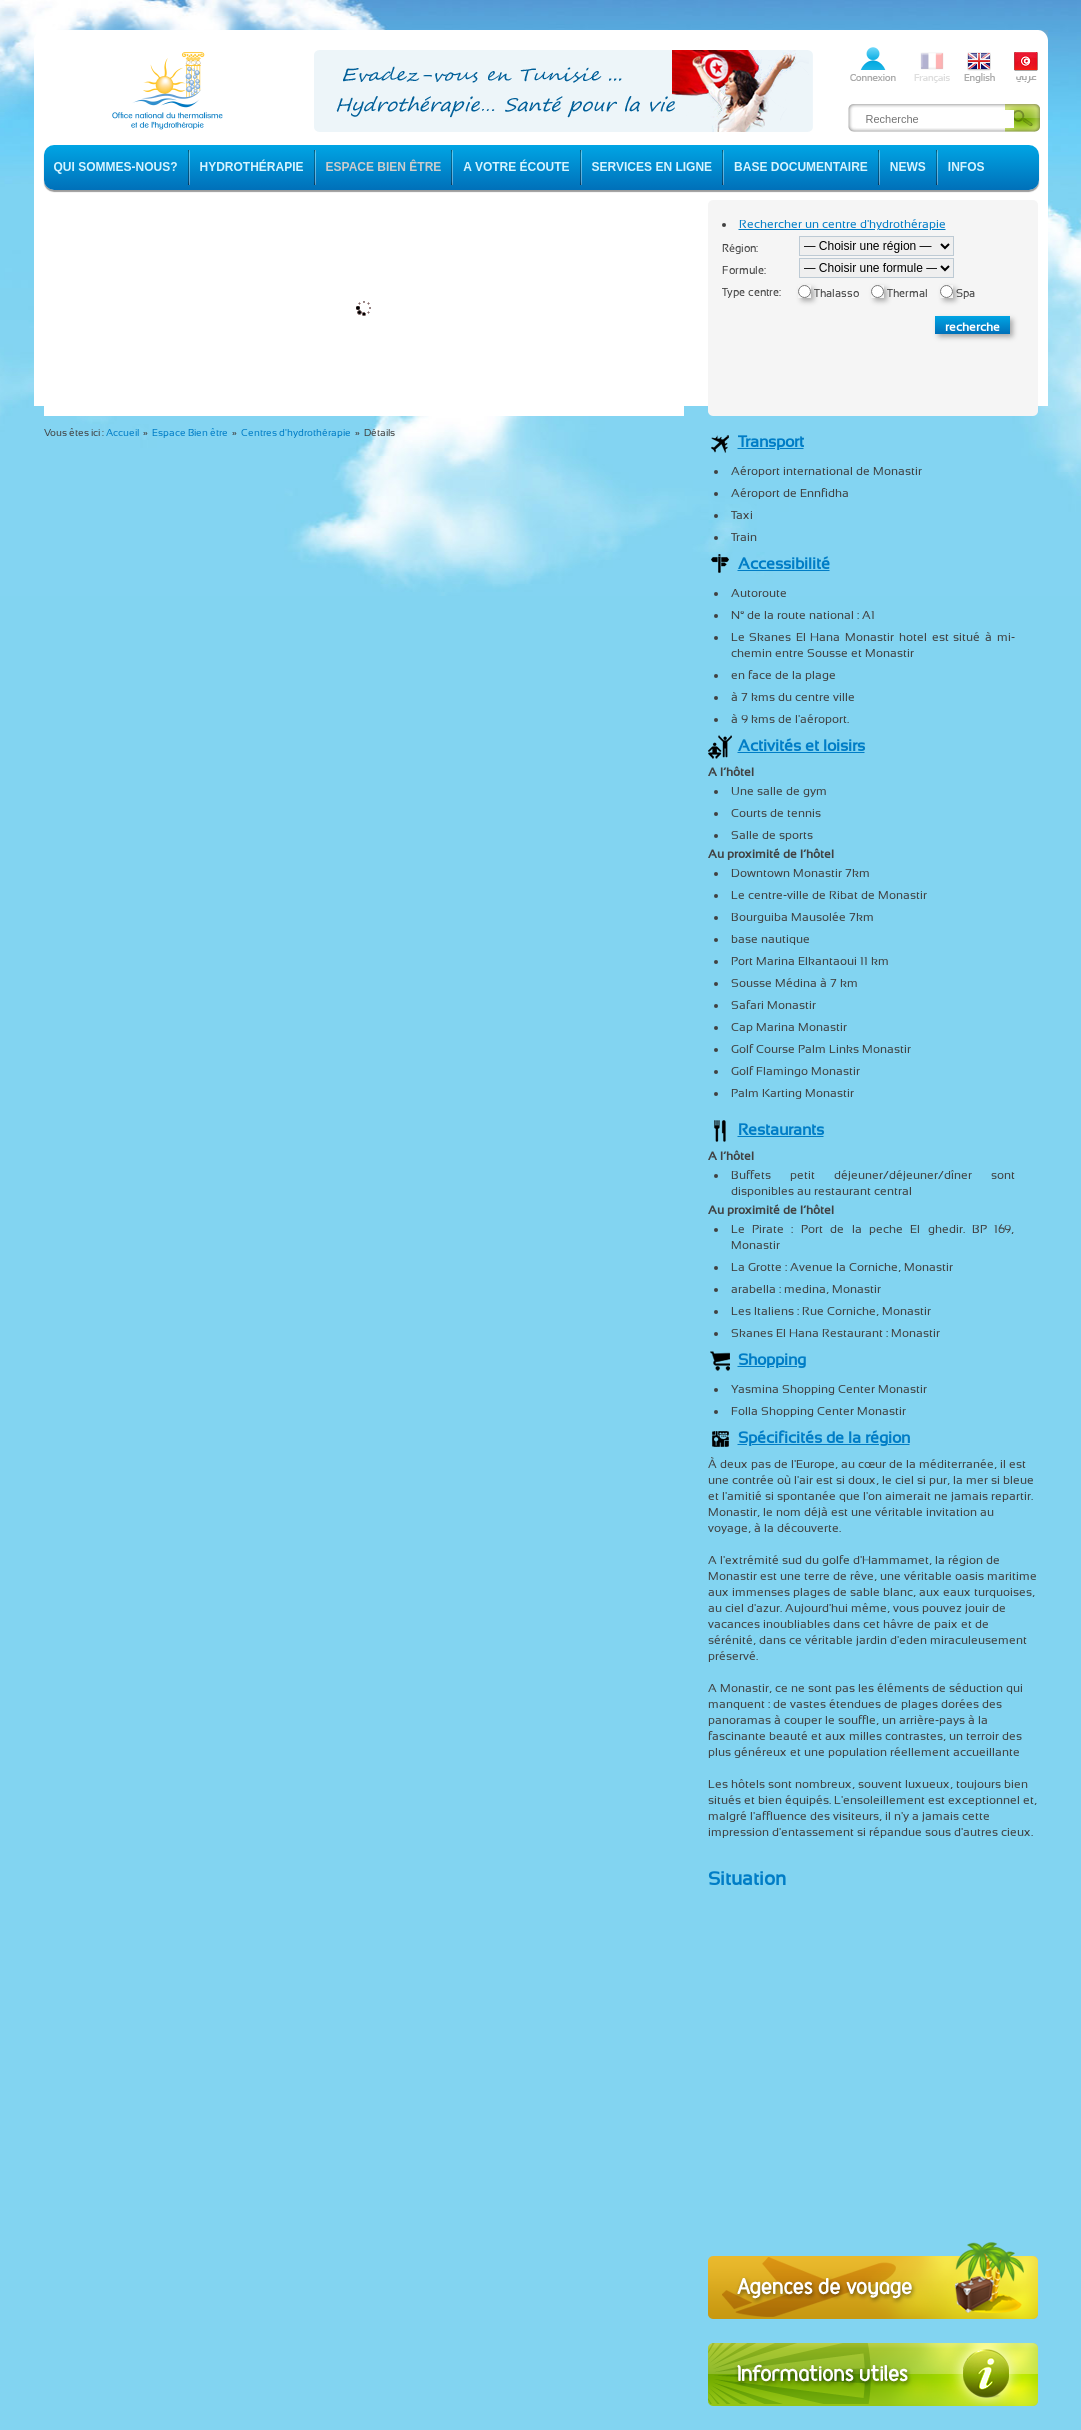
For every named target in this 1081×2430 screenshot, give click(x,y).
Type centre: (751, 292)
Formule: (744, 270)
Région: (740, 248)
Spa (965, 293)
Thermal (907, 293)
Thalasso (836, 293)
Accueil (122, 432)
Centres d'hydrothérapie (296, 432)
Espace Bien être (190, 432)
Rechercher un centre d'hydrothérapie (842, 224)
